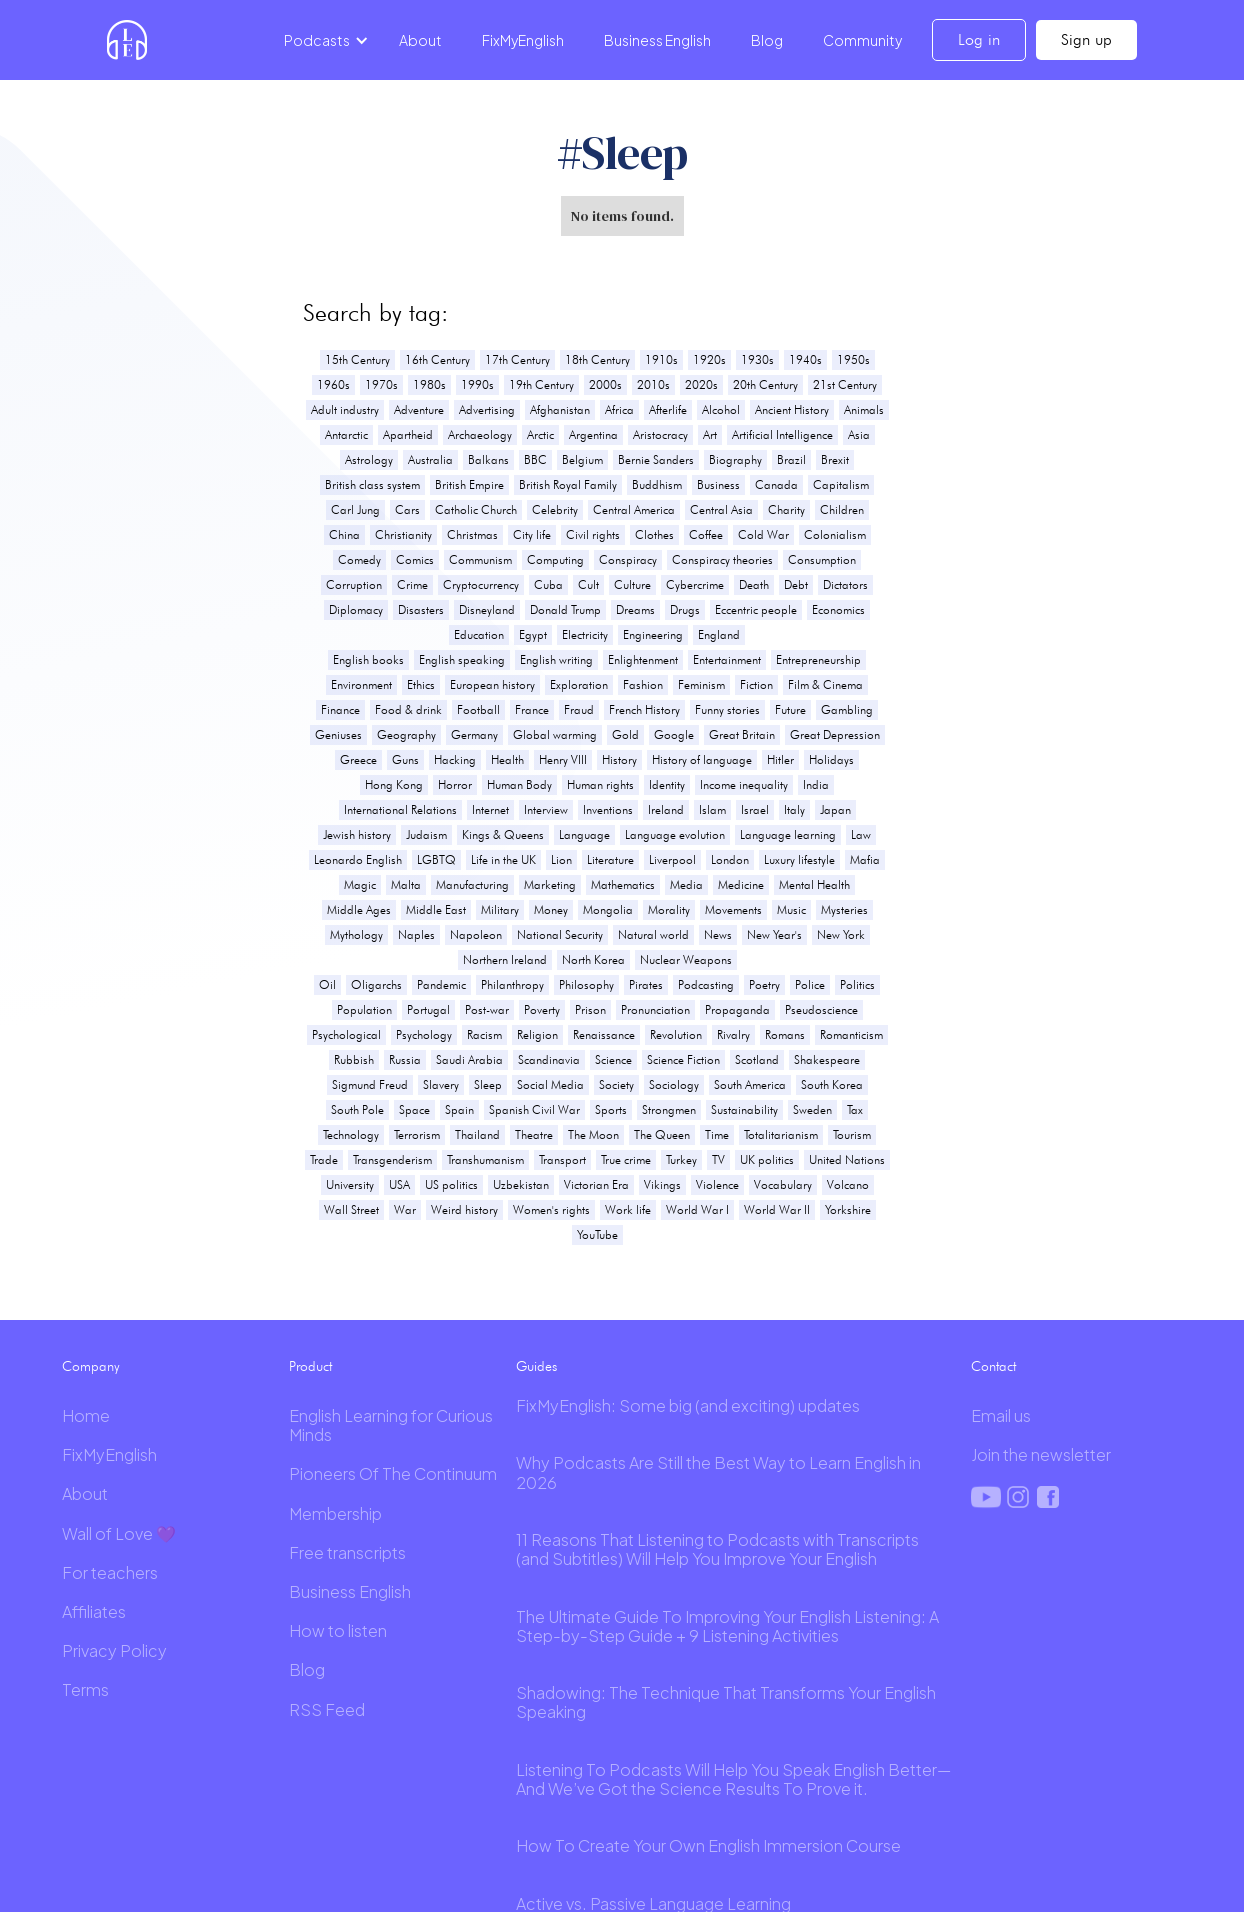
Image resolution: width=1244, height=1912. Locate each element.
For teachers (110, 1572)
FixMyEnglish (523, 40)
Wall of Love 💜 (119, 1533)
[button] (323, 40)
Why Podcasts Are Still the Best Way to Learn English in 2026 (718, 1472)
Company (91, 1366)
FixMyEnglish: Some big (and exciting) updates (688, 1405)
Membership (335, 1513)
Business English (657, 40)
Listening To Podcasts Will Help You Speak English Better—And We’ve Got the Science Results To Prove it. (733, 1779)
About (420, 40)
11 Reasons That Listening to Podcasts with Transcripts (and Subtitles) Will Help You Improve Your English (717, 1549)
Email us (1001, 1415)
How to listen (338, 1630)
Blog (767, 40)
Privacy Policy (114, 1650)
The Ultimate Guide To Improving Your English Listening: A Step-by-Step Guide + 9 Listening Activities (727, 1626)
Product (310, 1366)
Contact (993, 1366)
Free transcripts (347, 1552)
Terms (85, 1689)
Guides (536, 1366)
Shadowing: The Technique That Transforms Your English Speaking (726, 1702)
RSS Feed (327, 1709)
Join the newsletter (1041, 1454)
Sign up (1086, 39)
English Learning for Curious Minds (391, 1425)
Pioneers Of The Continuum (393, 1473)
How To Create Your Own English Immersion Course (708, 1845)
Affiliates (94, 1611)
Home (86, 1415)
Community (862, 40)
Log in (979, 39)
